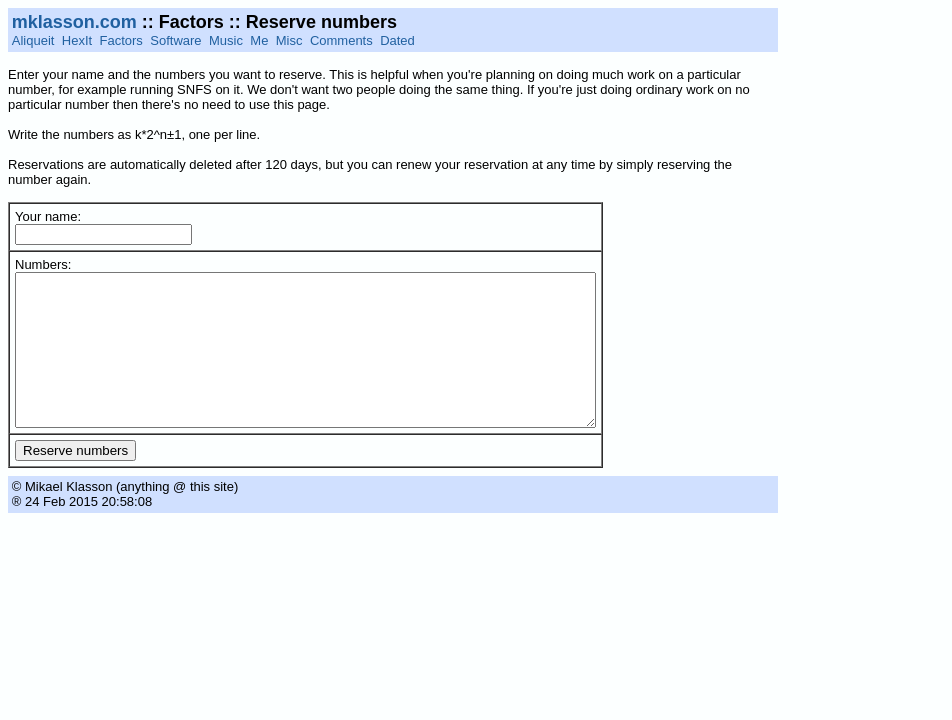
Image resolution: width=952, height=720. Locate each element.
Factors (121, 40)
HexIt (77, 40)
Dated (397, 40)
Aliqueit (33, 40)
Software (175, 40)
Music (226, 40)
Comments (341, 40)
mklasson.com (74, 22)
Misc (289, 40)
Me (259, 40)
